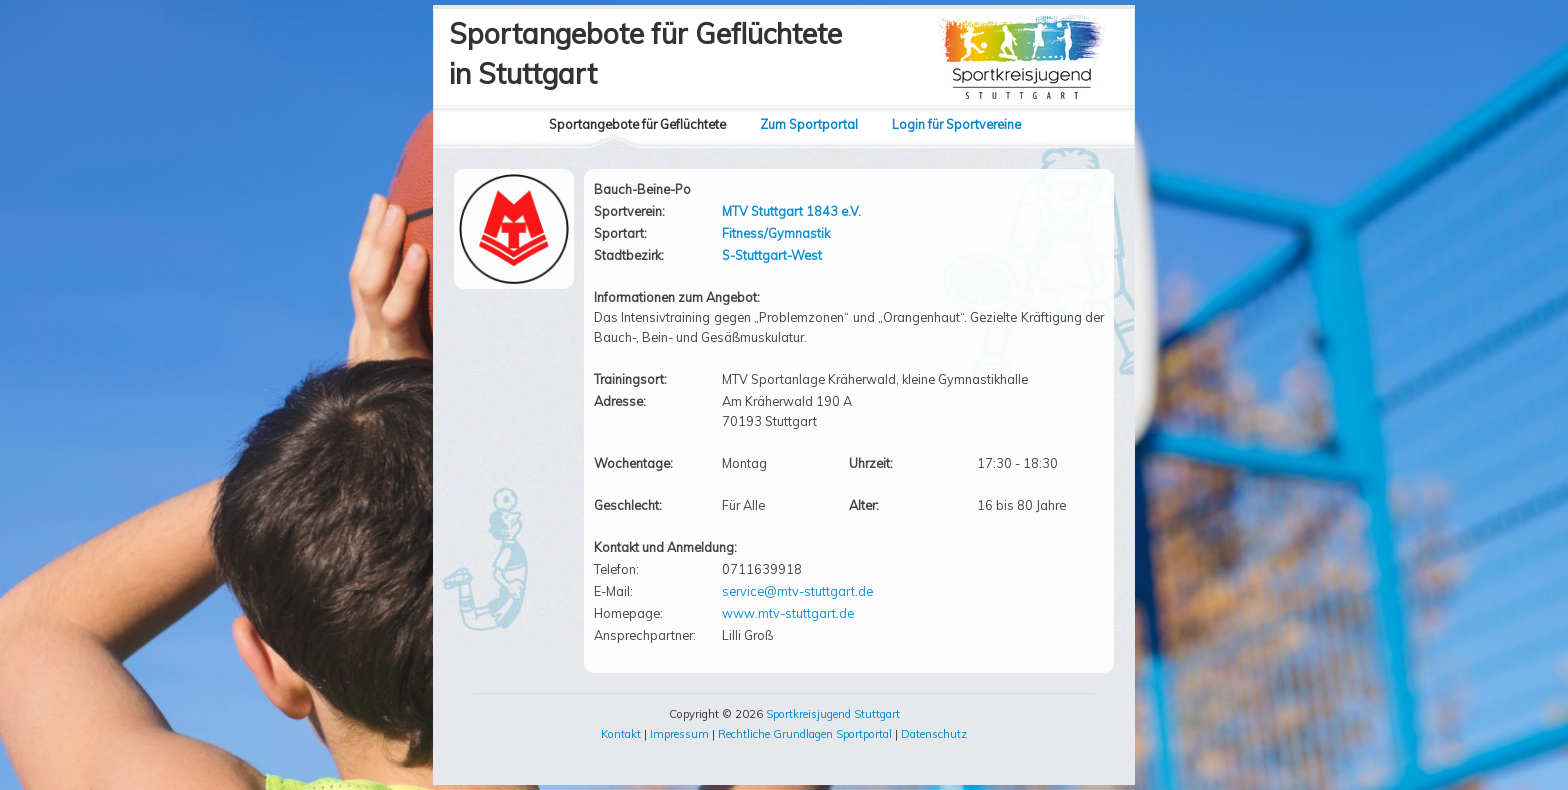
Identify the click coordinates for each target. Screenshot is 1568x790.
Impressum (679, 734)
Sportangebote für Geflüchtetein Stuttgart (645, 53)
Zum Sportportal (809, 124)
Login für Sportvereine (956, 124)
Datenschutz (934, 734)
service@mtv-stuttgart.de (797, 591)
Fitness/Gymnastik (776, 233)
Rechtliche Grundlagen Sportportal (805, 734)
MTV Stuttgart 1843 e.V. (791, 211)
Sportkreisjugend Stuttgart (833, 714)
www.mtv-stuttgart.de (788, 613)
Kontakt (621, 734)
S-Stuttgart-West (772, 255)
